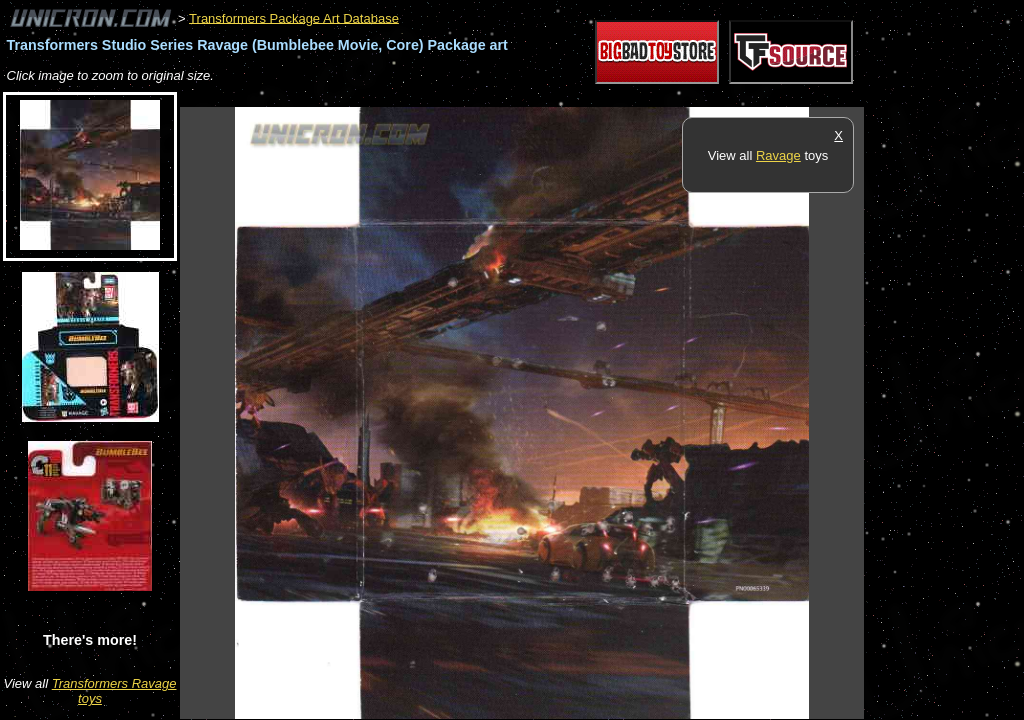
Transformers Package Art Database (294, 17)
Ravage (778, 155)
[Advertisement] (544, 96)
